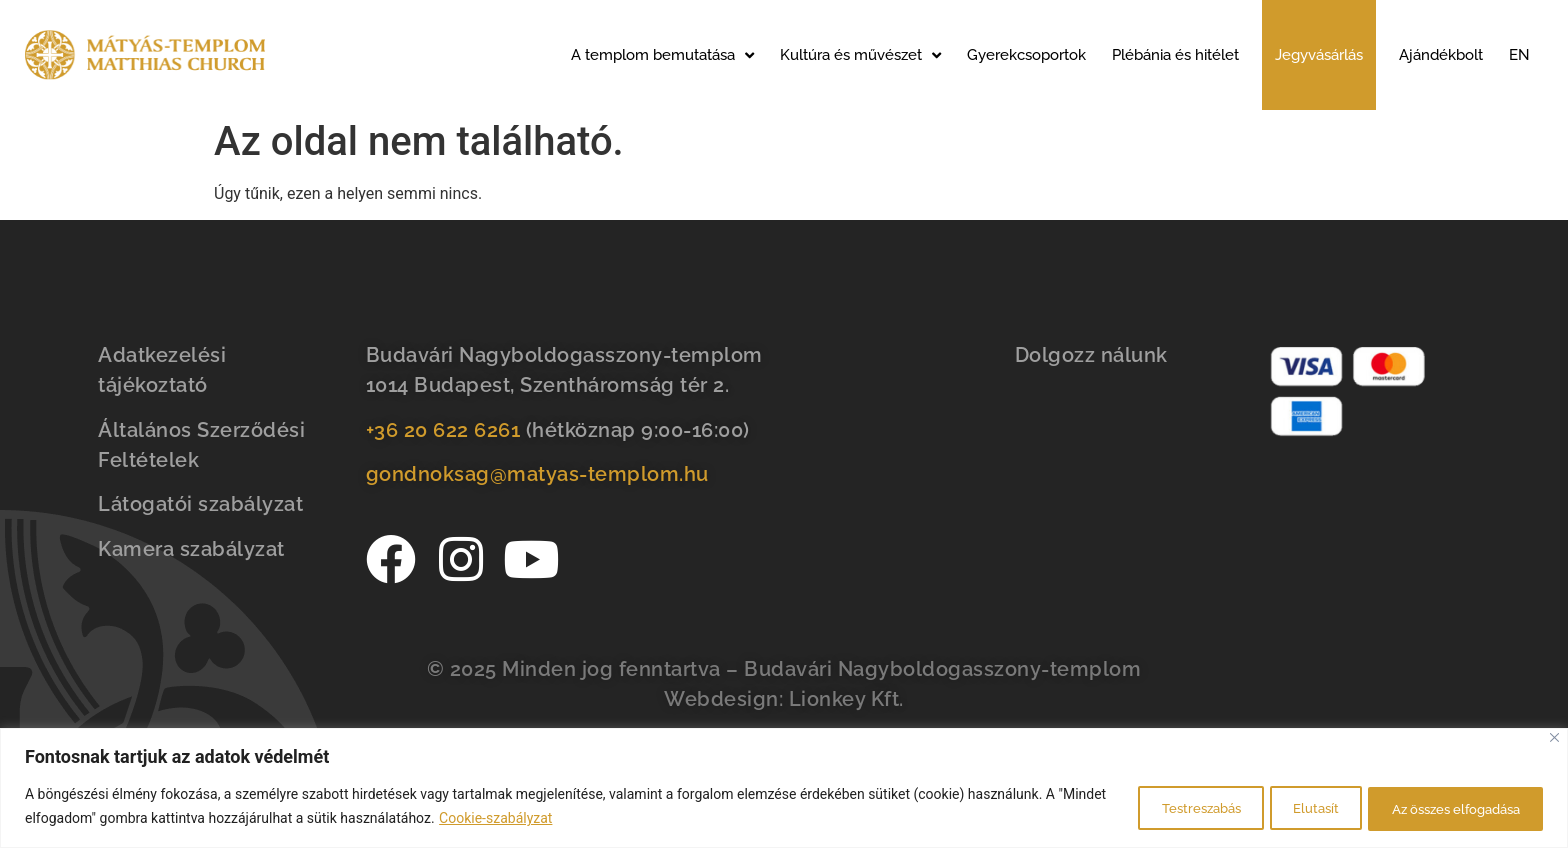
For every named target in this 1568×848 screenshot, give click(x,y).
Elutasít (1282, 807)
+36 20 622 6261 (443, 430)
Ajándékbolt (1441, 55)
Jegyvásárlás (1319, 55)
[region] (784, 788)
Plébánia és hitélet (1175, 55)
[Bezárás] (1554, 738)
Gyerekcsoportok (1026, 55)
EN (1519, 55)
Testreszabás (1149, 807)
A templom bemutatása (662, 55)
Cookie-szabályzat (546, 819)
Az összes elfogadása (1443, 807)
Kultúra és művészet (860, 55)
